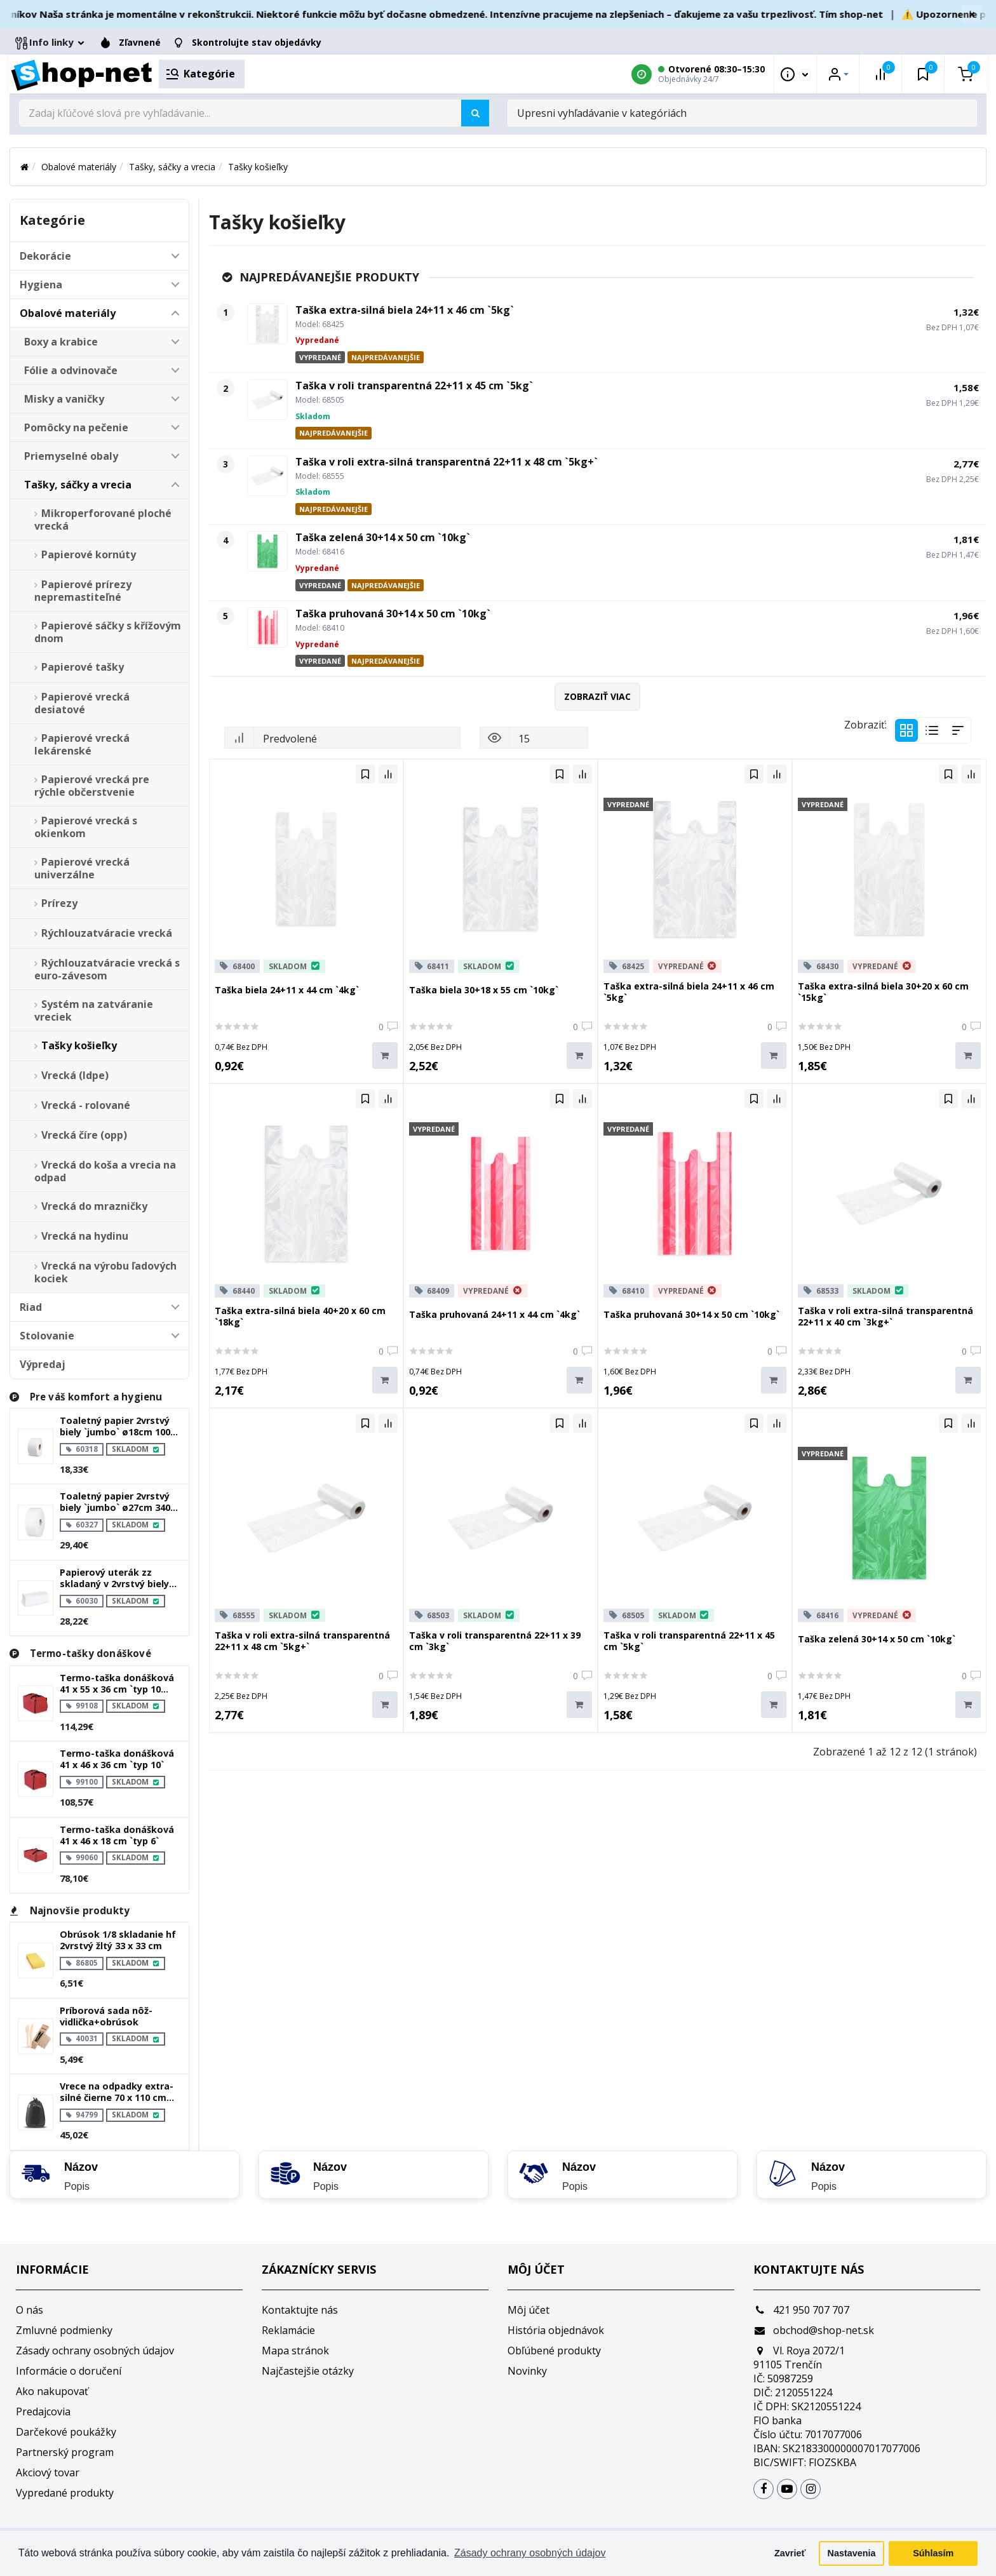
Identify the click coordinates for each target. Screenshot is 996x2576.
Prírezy (59, 903)
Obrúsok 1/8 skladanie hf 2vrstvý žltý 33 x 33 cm (118, 1940)
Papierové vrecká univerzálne (82, 868)
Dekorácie (45, 256)
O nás (29, 2310)
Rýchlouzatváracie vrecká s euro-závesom (107, 969)
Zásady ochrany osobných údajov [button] (529, 2552)
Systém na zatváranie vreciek (93, 1010)
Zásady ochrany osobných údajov (95, 2351)
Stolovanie (47, 1336)
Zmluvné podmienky (64, 2330)
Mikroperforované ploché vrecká (103, 519)
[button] (175, 256)
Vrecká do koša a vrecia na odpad (105, 1171)
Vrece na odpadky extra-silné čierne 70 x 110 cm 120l (116, 2092)
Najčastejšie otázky (308, 2371)
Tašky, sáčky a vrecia (172, 167)
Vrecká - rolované (85, 1105)
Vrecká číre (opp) (84, 1135)
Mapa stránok (295, 2351)
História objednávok (556, 2330)
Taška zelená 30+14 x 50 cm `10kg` (382, 537)
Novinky (527, 2371)
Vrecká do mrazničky (94, 1206)
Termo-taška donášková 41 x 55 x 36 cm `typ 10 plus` (117, 1683)
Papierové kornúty (88, 554)
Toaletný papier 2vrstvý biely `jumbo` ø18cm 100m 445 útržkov (119, 1426)
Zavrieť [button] (789, 2553)
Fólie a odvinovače (71, 370)
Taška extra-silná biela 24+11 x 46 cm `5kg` (404, 310)
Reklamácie (288, 2330)
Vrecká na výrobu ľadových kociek (105, 1272)
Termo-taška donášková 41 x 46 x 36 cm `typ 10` (117, 1759)
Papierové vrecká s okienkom (85, 827)
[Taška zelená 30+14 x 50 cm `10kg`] (267, 551)
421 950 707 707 (801, 2310)
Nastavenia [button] (852, 2553)
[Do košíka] (385, 1056)
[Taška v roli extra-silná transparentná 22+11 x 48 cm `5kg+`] (267, 475)
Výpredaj (42, 1364)
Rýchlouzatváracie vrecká (106, 933)
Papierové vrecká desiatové (82, 703)
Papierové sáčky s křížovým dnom (107, 632)
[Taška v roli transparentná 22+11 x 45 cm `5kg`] (267, 399)
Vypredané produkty (65, 2493)
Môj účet (528, 2310)
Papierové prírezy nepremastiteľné (82, 590)
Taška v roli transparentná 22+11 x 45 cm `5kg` (414, 385)
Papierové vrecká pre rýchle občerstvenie (91, 785)
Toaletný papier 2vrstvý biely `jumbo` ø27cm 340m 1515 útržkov (119, 1502)
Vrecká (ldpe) (75, 1075)
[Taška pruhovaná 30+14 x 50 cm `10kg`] (267, 627)
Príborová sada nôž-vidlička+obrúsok (106, 2016)
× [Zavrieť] (972, 14)
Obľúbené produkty (554, 2351)
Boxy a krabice (61, 342)
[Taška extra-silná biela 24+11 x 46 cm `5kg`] (267, 324)
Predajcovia (43, 2411)
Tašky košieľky (258, 167)
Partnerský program (65, 2452)
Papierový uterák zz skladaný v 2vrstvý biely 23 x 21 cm (114, 1578)
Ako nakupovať (52, 2391)
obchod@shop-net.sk (813, 2330)
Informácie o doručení (68, 2371)
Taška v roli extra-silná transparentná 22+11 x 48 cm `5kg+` (446, 461)
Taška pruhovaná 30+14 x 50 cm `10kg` (392, 613)
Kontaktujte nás (300, 2310)
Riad (31, 1307)
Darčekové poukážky (66, 2432)
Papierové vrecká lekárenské (82, 744)
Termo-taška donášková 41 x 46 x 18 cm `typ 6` (117, 1835)
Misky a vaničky (64, 399)
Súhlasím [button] (933, 2553)
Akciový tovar (47, 2472)
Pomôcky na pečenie (76, 427)
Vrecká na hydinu (84, 1236)
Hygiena (41, 285)
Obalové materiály (78, 167)
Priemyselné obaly (71, 456)
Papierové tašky (82, 667)
